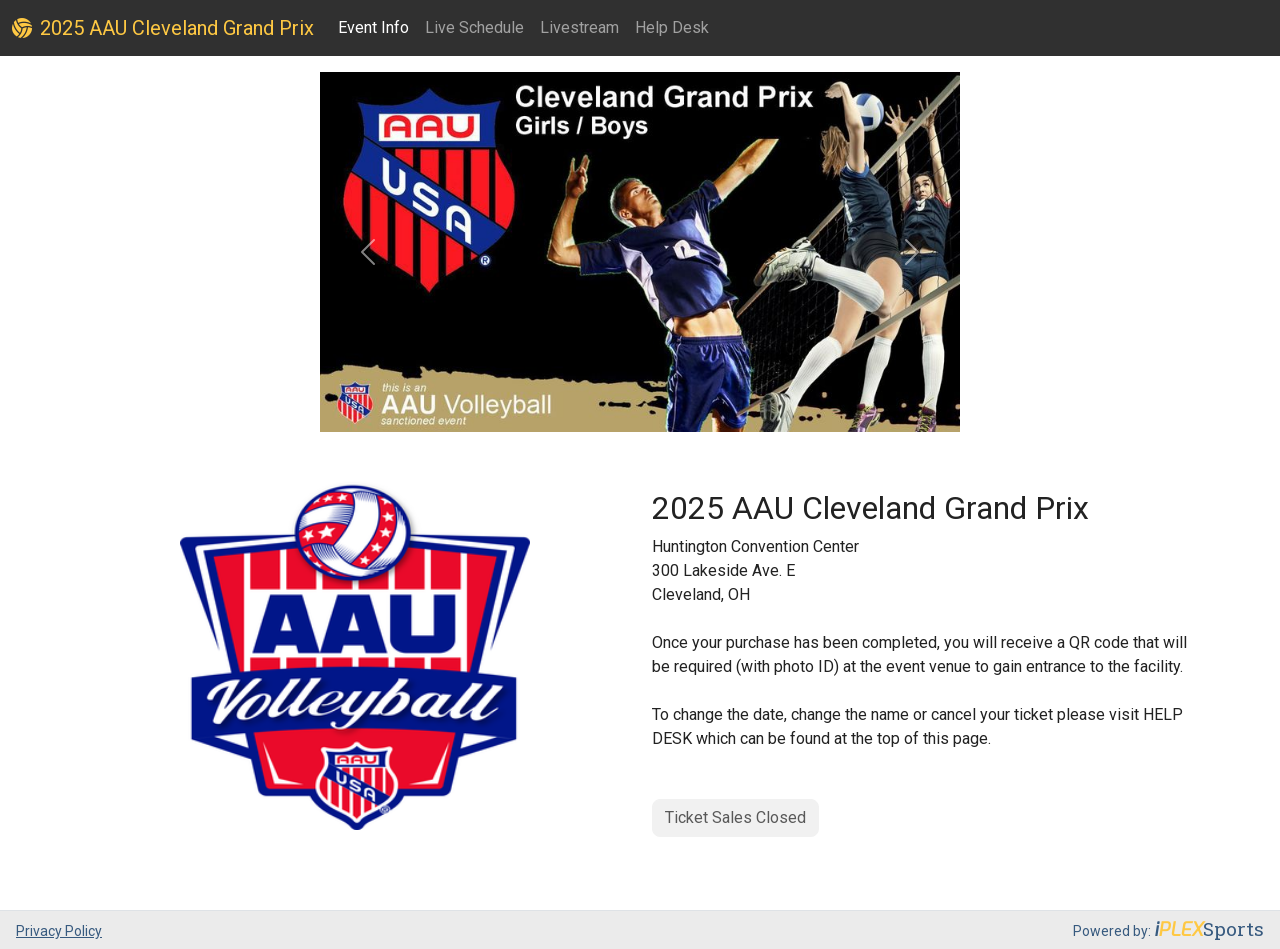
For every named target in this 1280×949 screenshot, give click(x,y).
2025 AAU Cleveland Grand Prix (163, 28)
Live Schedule (474, 27)
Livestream (579, 27)
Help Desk (672, 27)
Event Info (373, 27)
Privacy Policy (59, 931)
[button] (368, 252)
